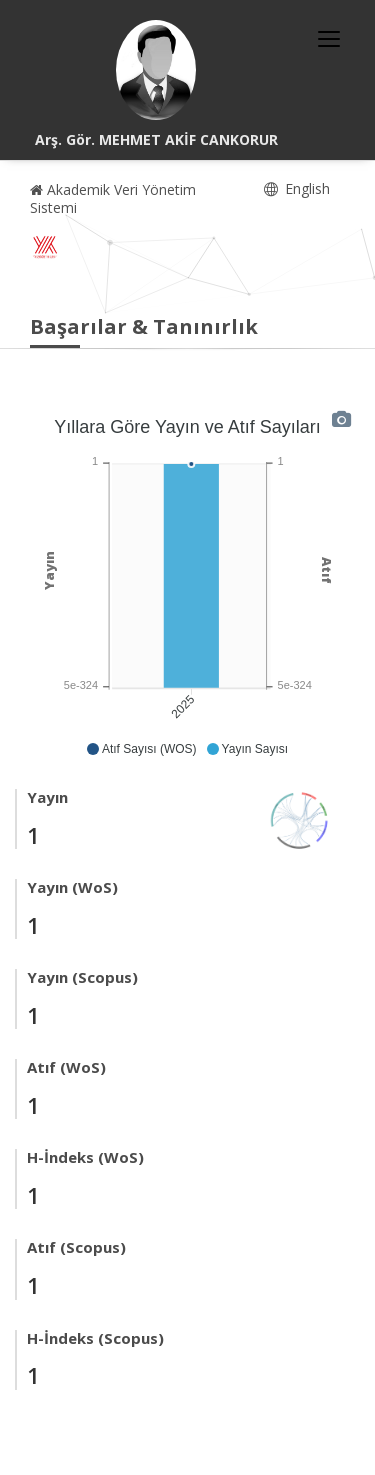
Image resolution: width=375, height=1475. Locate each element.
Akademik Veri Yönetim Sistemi (113, 198)
